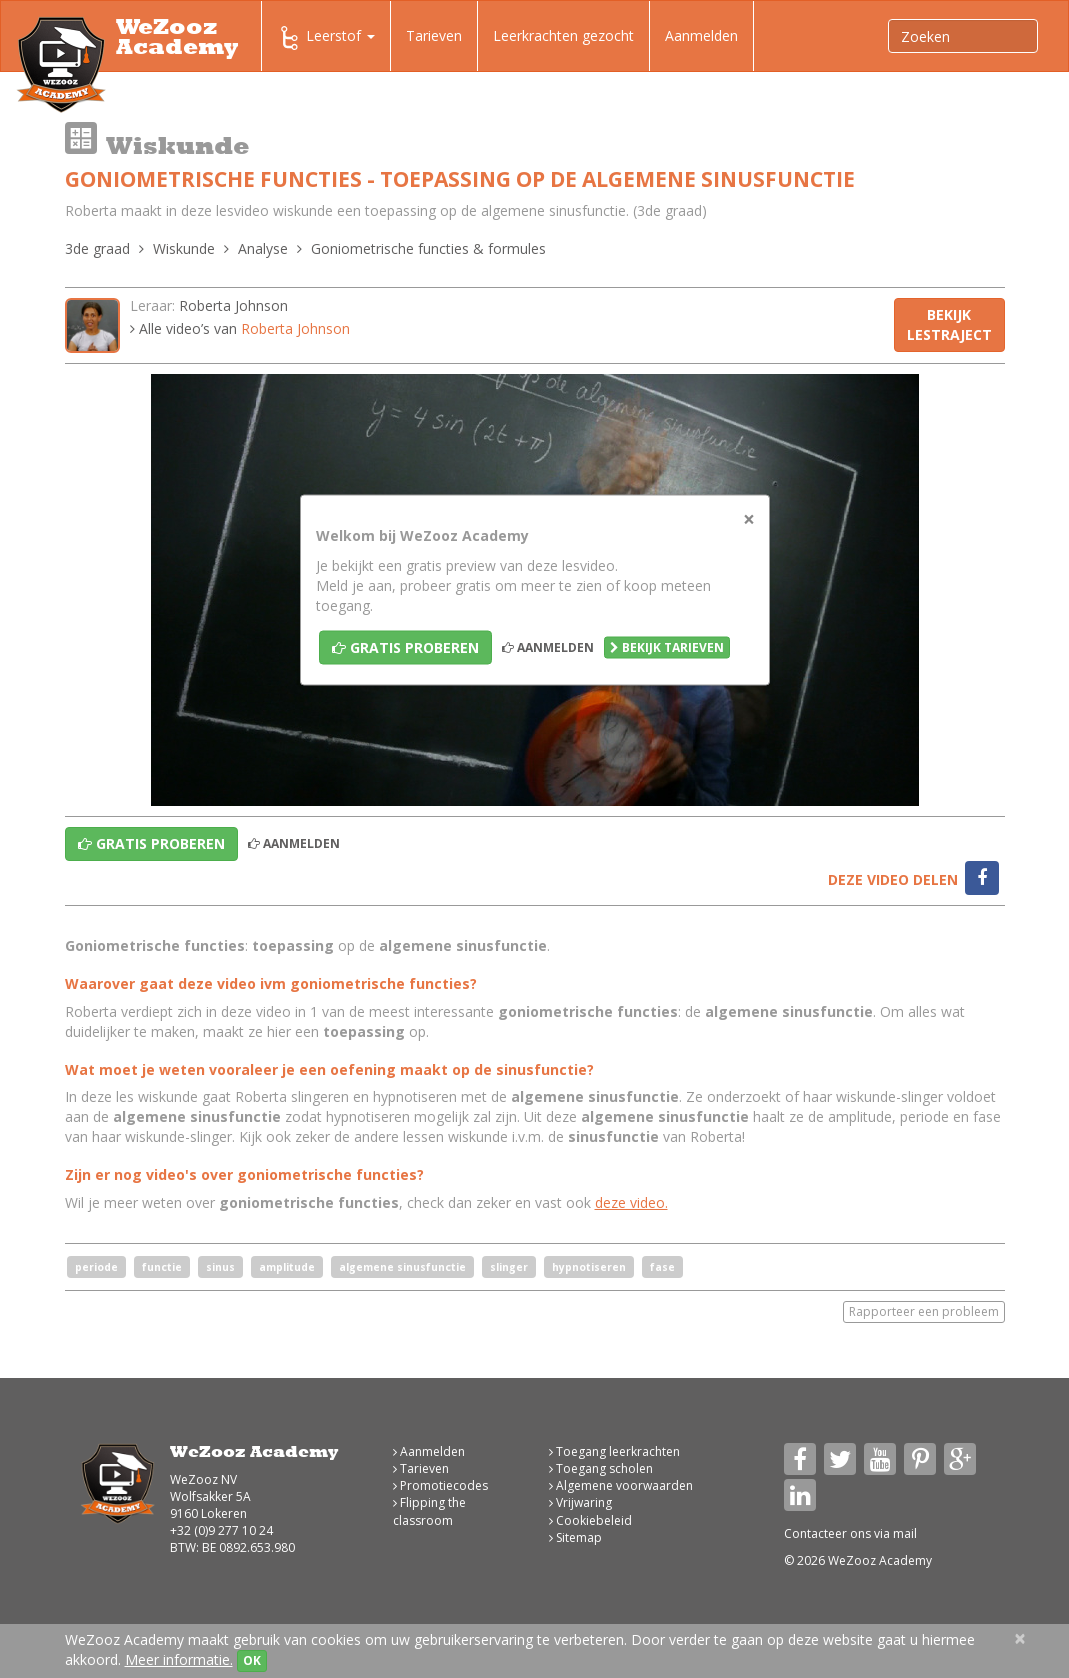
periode (96, 1267)
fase (662, 1267)
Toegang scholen (601, 1468)
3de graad (97, 248)
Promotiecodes (440, 1485)
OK (252, 1660)
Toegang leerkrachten (614, 1451)
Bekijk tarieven (667, 647)
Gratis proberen (405, 647)
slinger (509, 1267)
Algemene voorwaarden (621, 1485)
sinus (220, 1267)
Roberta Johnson (233, 305)
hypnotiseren (589, 1267)
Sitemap (575, 1537)
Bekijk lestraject (949, 324)
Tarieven (434, 35)
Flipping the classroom (429, 1511)
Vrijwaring (580, 1502)
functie (162, 1267)
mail (905, 1533)
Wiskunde (184, 248)
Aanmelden (701, 35)
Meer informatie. (179, 1659)
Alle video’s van (240, 328)
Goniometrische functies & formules (428, 248)
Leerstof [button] (326, 38)
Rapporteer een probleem (924, 1311)
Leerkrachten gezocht (563, 35)
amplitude (287, 1267)
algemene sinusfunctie (402, 1267)
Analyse (263, 248)
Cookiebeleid (590, 1520)
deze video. (631, 1202)
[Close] (749, 519)
